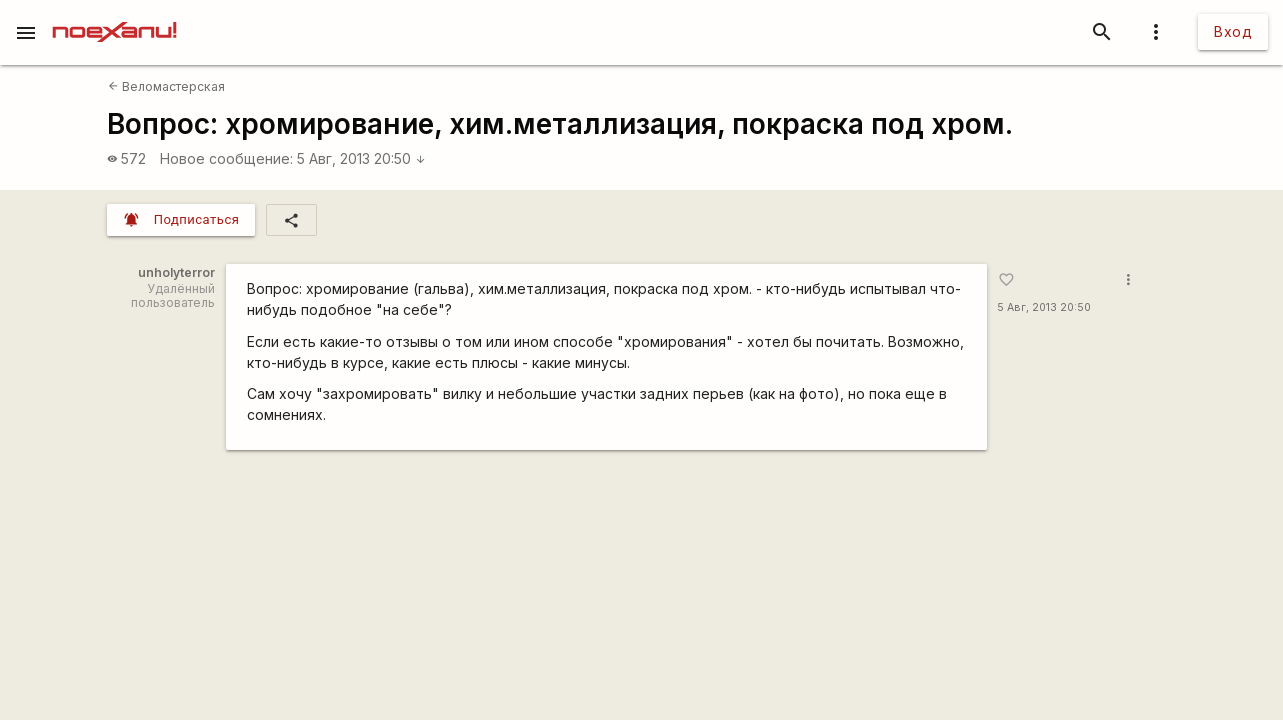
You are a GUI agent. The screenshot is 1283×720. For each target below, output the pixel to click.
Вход (1233, 31)
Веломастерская (166, 86)
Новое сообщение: (226, 158)
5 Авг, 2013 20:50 (361, 158)
